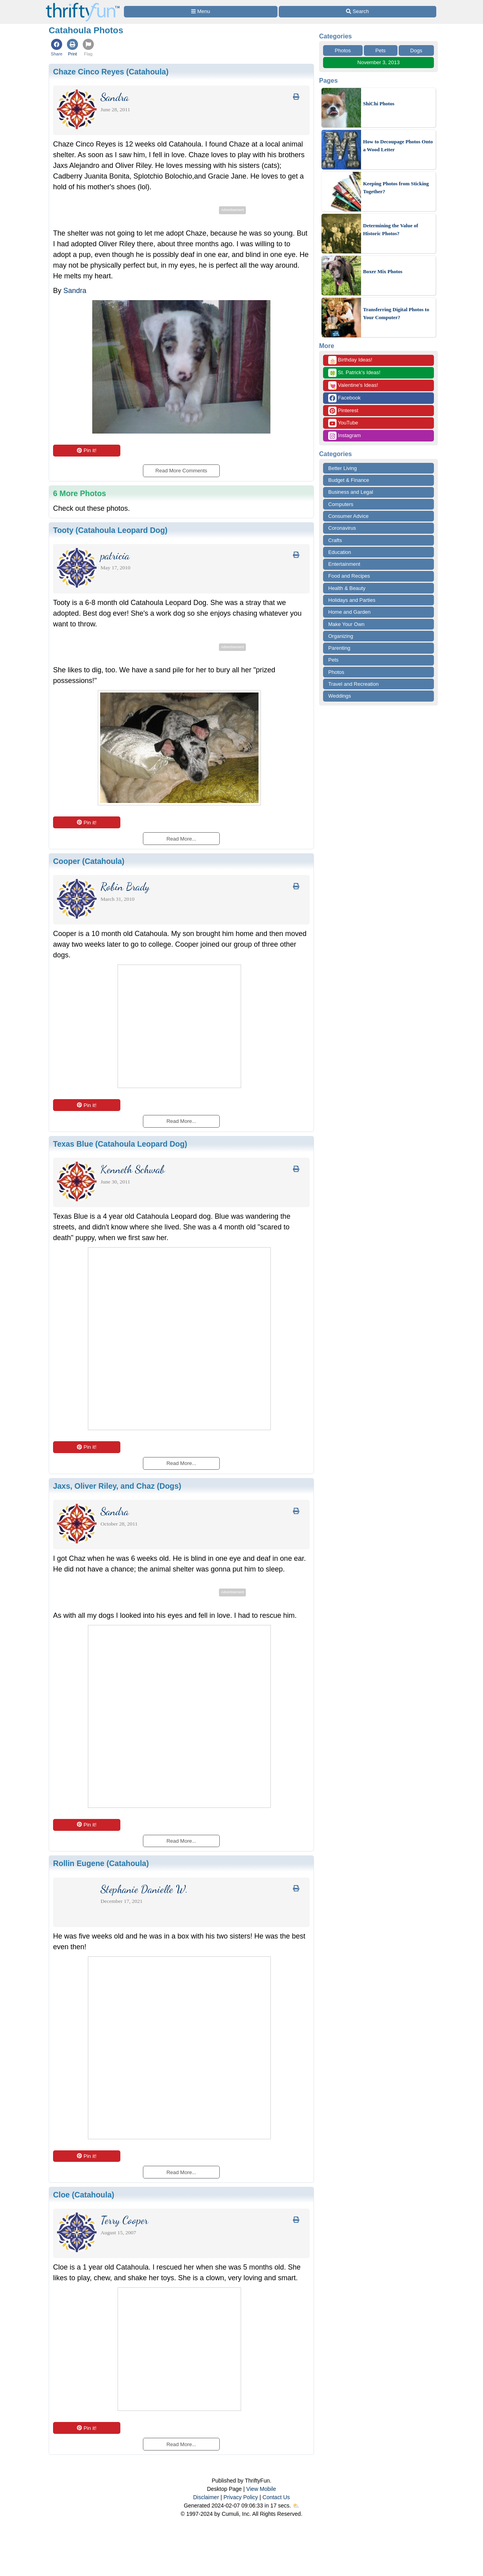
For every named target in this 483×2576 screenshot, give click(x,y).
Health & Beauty (346, 588)
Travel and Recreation (353, 684)
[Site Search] (357, 11)
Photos (343, 50)
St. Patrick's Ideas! (354, 373)
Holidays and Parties (351, 600)
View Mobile (261, 2489)
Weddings (339, 696)
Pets (380, 50)
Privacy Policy (240, 2497)
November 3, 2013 (378, 62)
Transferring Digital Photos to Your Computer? (396, 313)
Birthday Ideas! (350, 360)
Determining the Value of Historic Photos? (390, 229)
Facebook (344, 398)
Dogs (416, 50)
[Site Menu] (201, 11)
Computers (341, 504)
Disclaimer (206, 2497)
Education (339, 552)
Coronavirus (342, 528)
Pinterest (343, 411)
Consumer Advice (348, 516)
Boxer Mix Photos (382, 271)
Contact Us (276, 2497)
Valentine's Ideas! (353, 385)
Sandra (74, 291)
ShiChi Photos (378, 104)
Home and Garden (349, 612)
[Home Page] (83, 4)
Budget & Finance (348, 480)
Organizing (340, 636)
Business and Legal (350, 492)
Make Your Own (346, 624)
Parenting (339, 648)
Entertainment (344, 564)
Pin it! (86, 450)
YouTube (343, 423)
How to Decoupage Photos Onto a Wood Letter (398, 145)
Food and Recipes (349, 576)
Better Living (342, 468)
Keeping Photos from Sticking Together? (396, 187)
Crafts (335, 540)
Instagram (344, 436)
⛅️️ (296, 2505)
